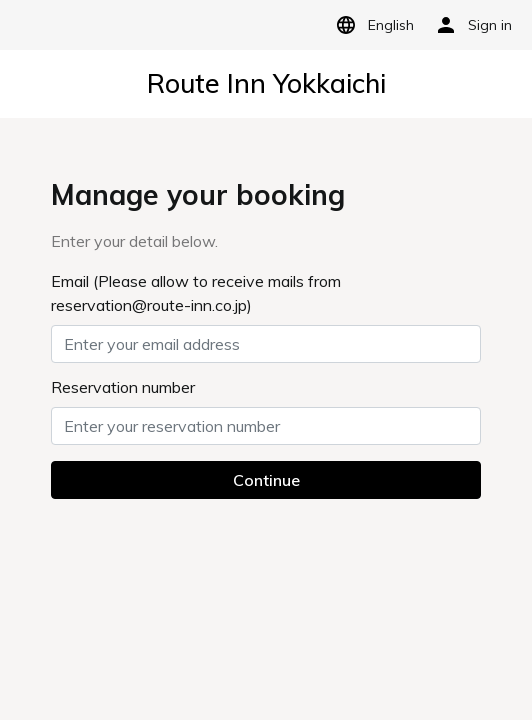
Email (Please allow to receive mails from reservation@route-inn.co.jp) (196, 293)
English (371, 25)
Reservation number (123, 387)
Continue (266, 480)
